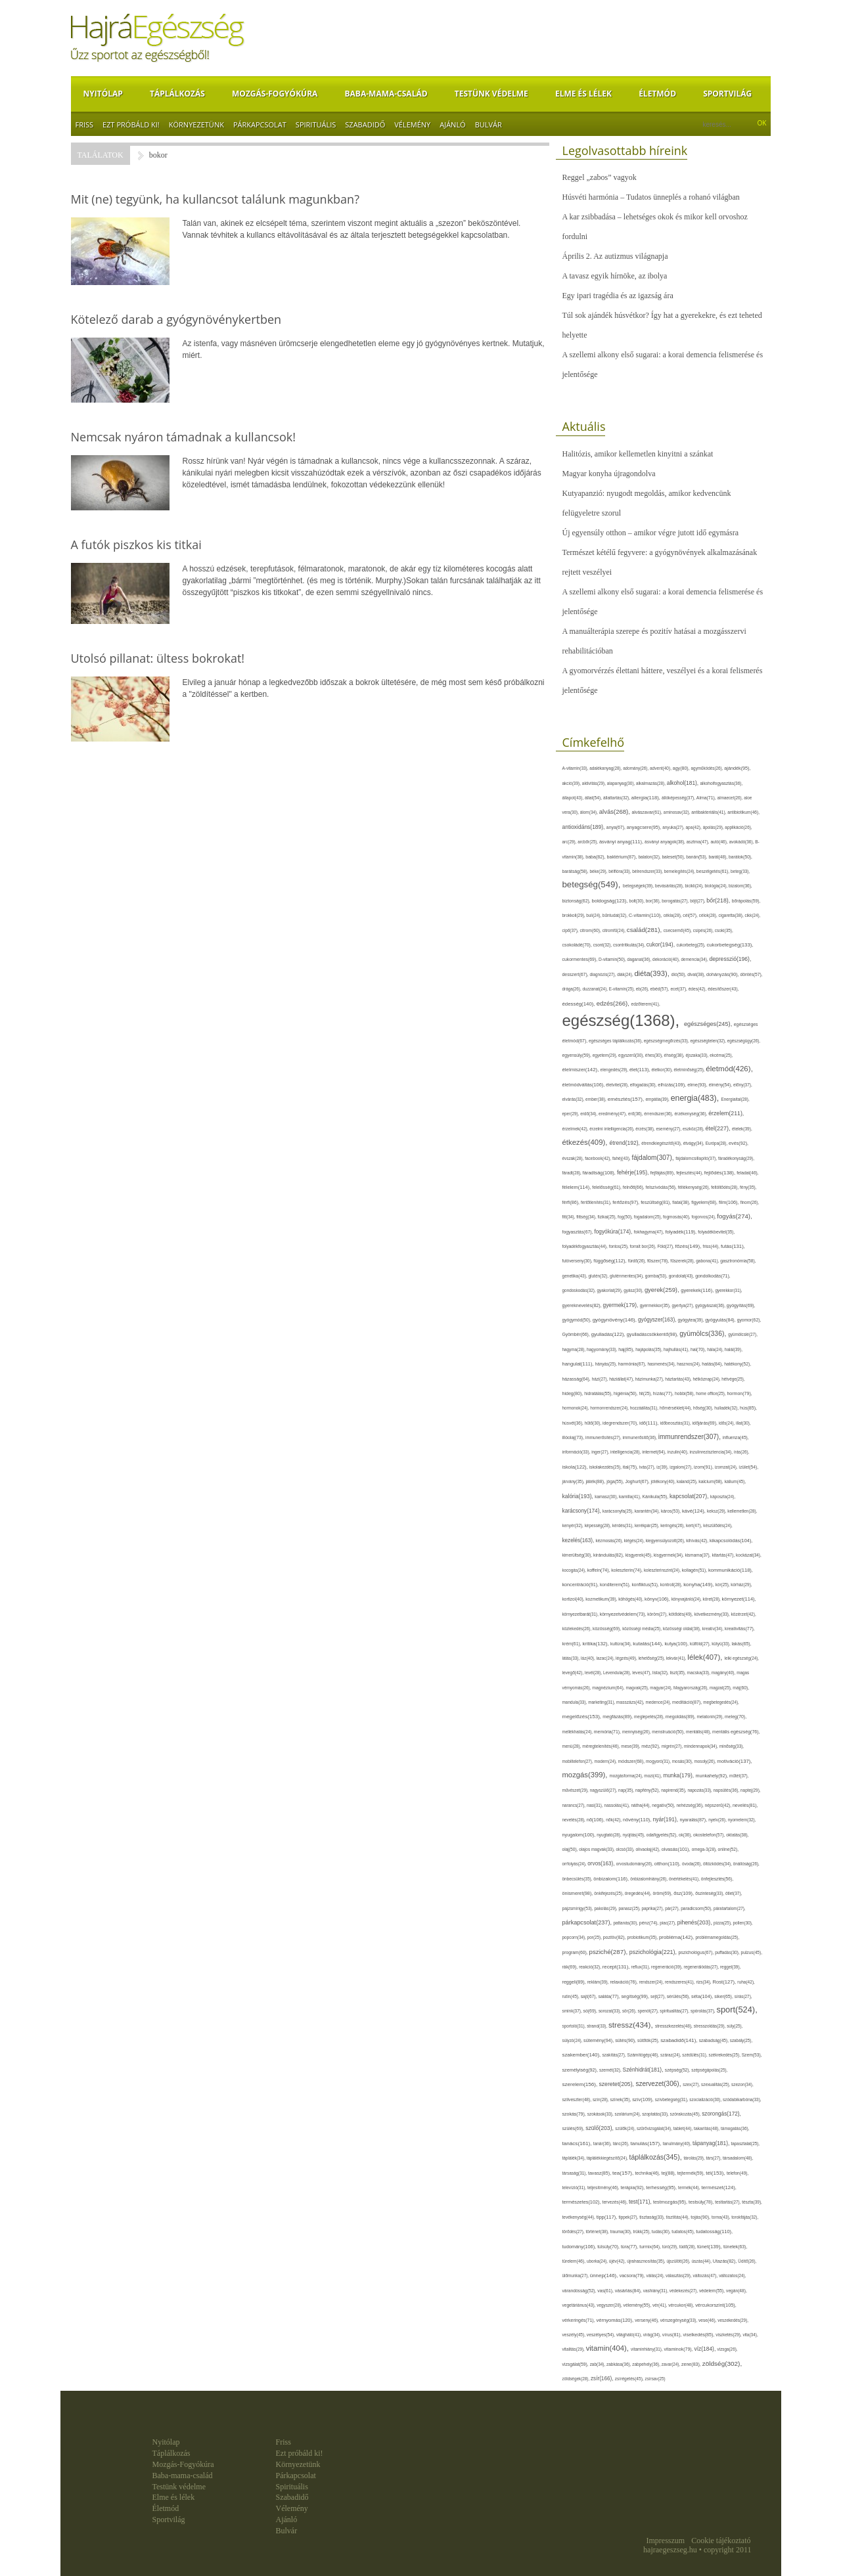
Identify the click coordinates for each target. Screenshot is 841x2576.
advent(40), (661, 768)
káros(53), (671, 1511)
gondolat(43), (682, 1276)
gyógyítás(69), (741, 1305)
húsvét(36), (573, 1423)
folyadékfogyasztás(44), (585, 1246)
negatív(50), (664, 1805)
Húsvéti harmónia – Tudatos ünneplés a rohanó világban (651, 197)
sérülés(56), (679, 1996)
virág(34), (652, 2334)
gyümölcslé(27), (743, 1334)
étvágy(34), (694, 1143)
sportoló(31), (574, 2026)
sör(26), (630, 2011)
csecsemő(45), (678, 930)
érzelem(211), (726, 1113)
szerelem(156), (580, 2084)
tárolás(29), (695, 2158)
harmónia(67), (633, 1364)
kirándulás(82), (609, 1555)
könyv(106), (658, 1599)
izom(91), (704, 1467)
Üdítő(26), (747, 2261)
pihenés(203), (695, 1922)
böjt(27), (698, 901)
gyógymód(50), (577, 1320)
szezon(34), (742, 2084)
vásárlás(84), (629, 2291)
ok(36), (686, 1834)
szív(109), (643, 2099)
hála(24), (716, 1349)
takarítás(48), (707, 2128)
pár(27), (673, 1908)
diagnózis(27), (604, 974)
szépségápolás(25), (709, 2070)
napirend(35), (674, 1790)
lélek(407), (705, 1657)
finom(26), (750, 1202)
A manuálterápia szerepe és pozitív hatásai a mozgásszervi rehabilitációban (654, 641)
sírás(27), (743, 1996)
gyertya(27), (683, 1305)
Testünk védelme (491, 93)
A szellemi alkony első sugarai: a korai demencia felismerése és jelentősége (662, 364)
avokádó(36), (742, 841)
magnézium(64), (608, 1687)
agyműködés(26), (708, 768)
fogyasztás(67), (578, 1232)
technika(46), (648, 2173)
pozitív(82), (615, 1937)
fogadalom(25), (648, 1216)
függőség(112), (610, 1261)
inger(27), (600, 1452)
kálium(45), (735, 1481)
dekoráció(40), (666, 959)
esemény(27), (669, 1128)
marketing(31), (602, 1702)
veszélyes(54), (601, 2334)
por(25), (595, 1937)
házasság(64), (577, 1379)
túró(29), (670, 2246)
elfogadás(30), (644, 1084)
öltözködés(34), (718, 1863)
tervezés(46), (615, 2202)
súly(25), (734, 2026)
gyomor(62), (749, 1320)
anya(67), (616, 827)
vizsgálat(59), (576, 2364)
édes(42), (698, 989)
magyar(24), (661, 1687)
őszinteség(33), (710, 1893)
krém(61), (572, 1643)
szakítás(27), (614, 2055)
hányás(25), (606, 1364)
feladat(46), (747, 1172)
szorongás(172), (721, 2114)
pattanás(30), (626, 1923)
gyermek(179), (621, 1305)
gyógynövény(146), (615, 1320)
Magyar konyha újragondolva (609, 473)
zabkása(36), (619, 2364)
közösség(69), (607, 1628)
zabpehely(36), (647, 2364)
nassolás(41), (617, 1805)
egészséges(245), (709, 1024)
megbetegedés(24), (721, 1702)
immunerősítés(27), (603, 1437)
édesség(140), (579, 1004)
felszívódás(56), (662, 1187)
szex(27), (692, 2084)
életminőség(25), (690, 1069)
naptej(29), (750, 1790)
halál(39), (733, 1349)
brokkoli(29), (574, 915)
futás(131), (733, 1246)
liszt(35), (678, 1672)
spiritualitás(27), (675, 2011)
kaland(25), (687, 1481)
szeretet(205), (617, 2084)
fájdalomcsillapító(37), (696, 1158)
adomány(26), (636, 768)
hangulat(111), (578, 1364)
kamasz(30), (607, 1496)
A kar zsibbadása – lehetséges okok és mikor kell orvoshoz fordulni (655, 226)
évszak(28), (573, 1158)
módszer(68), (632, 1761)
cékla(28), (673, 915)
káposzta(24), (722, 1496)
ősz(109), (684, 1893)
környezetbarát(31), (581, 1614)
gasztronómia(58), (738, 1260)
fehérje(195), (633, 1172)
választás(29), (679, 2275)
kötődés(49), (681, 1614)
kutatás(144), (648, 1644)
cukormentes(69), (580, 959)
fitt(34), (569, 1216)
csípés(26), (704, 930)
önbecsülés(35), (578, 1878)
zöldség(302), (722, 2363)
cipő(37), (571, 930)
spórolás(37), (704, 2011)
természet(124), (718, 2187)
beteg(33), (740, 871)
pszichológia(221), (654, 1952)
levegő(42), (573, 1672)
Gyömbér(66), (576, 1334)
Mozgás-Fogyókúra (274, 93)
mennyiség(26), (637, 1731)
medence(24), (659, 1702)
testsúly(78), (702, 2202)
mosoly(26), (705, 1761)
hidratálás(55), (599, 1393)
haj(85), (626, 1349)
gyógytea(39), (692, 1320)
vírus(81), (672, 2334)
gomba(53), (657, 1276)
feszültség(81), (656, 1202)
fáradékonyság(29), (736, 1158)
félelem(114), (577, 1187)
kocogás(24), (574, 1570)
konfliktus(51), (646, 1584)
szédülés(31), (695, 2055)
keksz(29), (717, 1511)
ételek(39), (742, 1128)
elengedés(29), (615, 1069)
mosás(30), (683, 1761)
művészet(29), (576, 1790)
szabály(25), (741, 2040)
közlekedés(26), (577, 1628)
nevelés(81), (745, 1805)
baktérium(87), (622, 857)
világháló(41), (629, 2334)
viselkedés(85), (699, 2335)
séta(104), (702, 1996)
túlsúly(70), (609, 2246)
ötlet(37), (733, 1893)
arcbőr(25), (588, 841)
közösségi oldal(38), (682, 1628)
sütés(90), (626, 2040)
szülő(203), (600, 2128)
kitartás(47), (724, 1555)
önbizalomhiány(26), (649, 1878)
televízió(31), (574, 2187)
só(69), (591, 2011)
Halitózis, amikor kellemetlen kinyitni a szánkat (638, 453)
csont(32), (603, 945)
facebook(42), (598, 1158)
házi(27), (600, 1379)
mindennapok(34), (701, 1746)
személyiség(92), (580, 2070)
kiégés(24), (635, 1540)
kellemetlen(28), (742, 1511)
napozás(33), (700, 1790)
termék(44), (689, 2187)
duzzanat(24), (595, 989)
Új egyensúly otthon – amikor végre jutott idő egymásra (650, 532)
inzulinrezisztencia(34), (712, 1452)
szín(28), (601, 2099)
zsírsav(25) (655, 2378)
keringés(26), (673, 1525)
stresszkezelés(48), (674, 2026)
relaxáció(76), (624, 1982)
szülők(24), (626, 2128)
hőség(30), (703, 1408)
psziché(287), (609, 1951)
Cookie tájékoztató (720, 2540)
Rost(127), (724, 1982)
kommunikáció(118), (730, 1570)
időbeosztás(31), (676, 1423)
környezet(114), (739, 1599)
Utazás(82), (725, 2261)
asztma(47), (699, 841)
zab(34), (598, 2364)
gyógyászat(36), (711, 1305)
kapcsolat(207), (690, 1496)
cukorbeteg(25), (691, 945)
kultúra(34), (621, 1643)
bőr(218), (718, 900)
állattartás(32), (617, 797)
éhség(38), (675, 1055)
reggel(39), (730, 1967)
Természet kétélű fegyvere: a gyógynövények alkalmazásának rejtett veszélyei (660, 562)
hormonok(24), (576, 1408)
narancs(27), (574, 1805)
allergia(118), (646, 798)
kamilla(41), (630, 1496)
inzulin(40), (679, 1452)
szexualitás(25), (716, 2084)
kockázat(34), (748, 1555)
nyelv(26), (718, 1819)
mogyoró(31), (659, 1761)
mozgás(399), (586, 1775)
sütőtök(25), (648, 2040)
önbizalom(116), (611, 1879)
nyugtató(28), (609, 1834)
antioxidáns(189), (584, 827)
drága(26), (572, 989)
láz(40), (589, 1658)
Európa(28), (717, 1143)
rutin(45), (571, 1996)
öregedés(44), (639, 1893)
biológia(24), (717, 885)
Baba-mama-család (386, 93)
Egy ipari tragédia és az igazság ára (617, 295)
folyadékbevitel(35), (716, 1232)
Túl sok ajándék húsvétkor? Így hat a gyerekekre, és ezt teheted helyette (662, 325)
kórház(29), (741, 1584)
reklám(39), (598, 1982)
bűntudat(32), (615, 915)
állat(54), (594, 797)
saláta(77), (609, 1996)
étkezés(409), (586, 1142)
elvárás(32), (574, 1099)
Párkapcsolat (259, 124)
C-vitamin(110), (646, 915)
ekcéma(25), (721, 1055)
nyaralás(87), (694, 1820)
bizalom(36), (740, 885)
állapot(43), (573, 797)
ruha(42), (746, 1982)
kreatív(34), (713, 1628)
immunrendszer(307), (690, 1436)
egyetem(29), (605, 1055)
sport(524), (736, 2009)
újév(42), (618, 2261)
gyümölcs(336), (703, 1333)
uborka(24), (598, 2261)
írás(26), (742, 1452)
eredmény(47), (613, 1113)
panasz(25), (629, 1908)
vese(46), (707, 2320)
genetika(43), (575, 1276)
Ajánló (452, 124)
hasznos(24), (689, 1364)
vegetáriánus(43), (579, 2305)
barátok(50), (740, 857)
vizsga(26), (727, 2349)
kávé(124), (694, 1511)
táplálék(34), (574, 2158)
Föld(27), (666, 1246)
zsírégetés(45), (630, 2378)
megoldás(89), (681, 1717)
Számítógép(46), (644, 2055)
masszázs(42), (630, 1702)
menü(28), (572, 1746)
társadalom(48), (738, 2158)
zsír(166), (603, 2379)
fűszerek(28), (683, 1260)
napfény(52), (648, 1790)
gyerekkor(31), (728, 1290)
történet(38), (597, 2231)
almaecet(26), (730, 797)
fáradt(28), (572, 1172)
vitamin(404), (608, 2348)
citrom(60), (591, 930)
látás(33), (571, 1658)
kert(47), (694, 1525)
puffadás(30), (727, 1952)
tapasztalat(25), (745, 2143)
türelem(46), (574, 2261)
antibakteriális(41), (709, 812)
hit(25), (645, 1393)
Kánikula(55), (656, 1496)
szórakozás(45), (686, 2114)
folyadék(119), (681, 1232)
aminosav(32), (677, 812)
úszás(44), (701, 2261)
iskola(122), (575, 1467)
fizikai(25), (608, 1216)
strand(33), (597, 2026)
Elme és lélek (583, 93)
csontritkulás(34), (630, 945)
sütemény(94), (599, 2040)
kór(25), (723, 1584)
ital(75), (631, 1467)
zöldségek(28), (576, 2378)
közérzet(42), (743, 1614)
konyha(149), (699, 1585)
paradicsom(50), (697, 1908)
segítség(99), (635, 1996)
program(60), (575, 1952)
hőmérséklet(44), (676, 1408)
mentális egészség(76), (736, 1731)
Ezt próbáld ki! (131, 124)
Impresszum (666, 2540)
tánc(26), (622, 2143)
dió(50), (679, 974)
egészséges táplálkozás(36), (616, 1040)
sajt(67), (590, 1996)
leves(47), (642, 1672)
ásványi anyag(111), (622, 842)
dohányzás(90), (723, 974)
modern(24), (606, 1761)
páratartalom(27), (730, 1908)
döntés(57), (751, 974)
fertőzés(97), (626, 1202)
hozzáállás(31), (645, 1408)
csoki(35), (724, 930)
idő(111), (649, 1423)
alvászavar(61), (647, 812)
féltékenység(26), (694, 1187)
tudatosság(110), (714, 2231)
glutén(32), (599, 1276)
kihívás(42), (698, 1540)
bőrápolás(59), (746, 901)
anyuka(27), (673, 827)
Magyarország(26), (691, 1687)
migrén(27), (673, 1746)
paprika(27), (654, 1908)
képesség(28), (598, 1525)
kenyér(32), (573, 1525)
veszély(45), (574, 2334)
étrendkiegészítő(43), (662, 1143)
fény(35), (748, 1187)
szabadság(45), (714, 2040)
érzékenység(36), (691, 1113)
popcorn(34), (574, 1937)
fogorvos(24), (704, 1216)
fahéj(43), (621, 1158)
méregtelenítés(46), (601, 1746)
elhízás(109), (672, 1085)
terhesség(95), (662, 2187)
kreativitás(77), (740, 1628)
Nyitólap (103, 93)
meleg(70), (735, 1716)
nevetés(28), (574, 1819)
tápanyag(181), (712, 2143)
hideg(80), (573, 1393)
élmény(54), (721, 1084)
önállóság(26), (746, 1863)
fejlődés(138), (720, 1173)
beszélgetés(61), (713, 871)
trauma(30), (621, 2231)
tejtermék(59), (691, 2173)
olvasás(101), (677, 1849)
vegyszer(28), (610, 2305)
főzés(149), (689, 1246)
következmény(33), (712, 1614)
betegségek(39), (639, 885)
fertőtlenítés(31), (596, 1202)
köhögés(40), (631, 1599)
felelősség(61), (607, 1187)
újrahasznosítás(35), (646, 2261)
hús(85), (748, 1408)
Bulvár (488, 124)
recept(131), (616, 1967)
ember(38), (596, 1099)
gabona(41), (708, 1260)
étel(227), (719, 1128)
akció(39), (572, 783)
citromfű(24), (614, 930)
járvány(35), (574, 1481)
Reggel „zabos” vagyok (599, 177)
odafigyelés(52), (663, 1834)
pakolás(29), (607, 1908)
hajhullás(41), (677, 1349)
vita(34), (750, 2334)
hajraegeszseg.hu (670, 2549)
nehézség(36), (691, 1805)
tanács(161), (577, 2143)
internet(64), (655, 1452)
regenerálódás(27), (702, 1967)
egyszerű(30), (631, 1055)
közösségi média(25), (642, 1628)
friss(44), (712, 1246)
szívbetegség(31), (672, 2099)
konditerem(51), (615, 1584)
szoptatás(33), (656, 2114)
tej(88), (669, 2173)
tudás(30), (661, 2231)
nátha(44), (641, 1805)
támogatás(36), (735, 2128)
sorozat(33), (610, 2011)
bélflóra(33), (620, 871)
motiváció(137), (734, 1761)
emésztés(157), (627, 1099)
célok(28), (709, 915)
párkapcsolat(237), (588, 1922)
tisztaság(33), (652, 2217)
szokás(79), (574, 2114)
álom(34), (589, 812)
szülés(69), (574, 2128)
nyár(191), (665, 1819)
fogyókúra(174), (613, 1232)
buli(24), (594, 915)
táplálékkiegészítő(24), (608, 2158)
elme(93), (698, 1085)
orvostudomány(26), (635, 1863)
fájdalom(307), (653, 1157)
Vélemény (412, 124)
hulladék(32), (727, 1408)
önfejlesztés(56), (717, 1878)
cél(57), (690, 915)
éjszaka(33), (697, 1055)
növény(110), (637, 1820)
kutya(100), (677, 1644)
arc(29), (570, 841)
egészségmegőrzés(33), (667, 1040)
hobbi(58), (685, 1393)
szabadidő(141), (679, 2040)
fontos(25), (619, 1246)
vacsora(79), (633, 2275)
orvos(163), (601, 1864)
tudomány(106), (580, 2247)
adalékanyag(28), (606, 768)
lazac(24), (606, 1658)
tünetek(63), (735, 2246)
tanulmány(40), (678, 2143)
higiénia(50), (626, 1393)
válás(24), (656, 2275)
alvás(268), (615, 811)
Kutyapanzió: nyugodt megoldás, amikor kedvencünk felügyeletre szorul (646, 503)
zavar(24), (671, 2364)
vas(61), (605, 2290)
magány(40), (724, 1672)
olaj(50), (571, 1849)
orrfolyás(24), (575, 1863)
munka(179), (679, 1775)
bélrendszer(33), (648, 871)
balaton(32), (650, 857)
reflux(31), (641, 1967)
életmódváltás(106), (584, 1085)
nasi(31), (595, 1805)
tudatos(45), (683, 2231)
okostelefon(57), (709, 1834)
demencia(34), (695, 959)
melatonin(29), (711, 1716)
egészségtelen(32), (708, 1040)
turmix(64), (650, 2246)
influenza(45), (736, 1437)
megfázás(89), (618, 1717)
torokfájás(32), (744, 2217)
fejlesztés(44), (690, 1172)
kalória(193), (578, 1496)
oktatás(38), (737, 1834)
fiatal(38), (681, 1202)
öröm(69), (662, 1893)
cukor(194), (662, 944)
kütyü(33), (721, 1643)
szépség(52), (678, 2070)
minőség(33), (731, 1746)
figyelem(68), (705, 1202)
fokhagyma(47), (650, 1232)
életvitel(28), (617, 1084)
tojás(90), (701, 2217)
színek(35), (621, 2099)
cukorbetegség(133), (729, 945)
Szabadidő (365, 124)
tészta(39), (752, 2202)
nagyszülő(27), (604, 1790)
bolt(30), (637, 901)
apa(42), (693, 827)
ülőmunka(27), (576, 2275)
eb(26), (643, 989)
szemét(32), (611, 2070)
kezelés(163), (579, 1540)
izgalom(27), (682, 1467)
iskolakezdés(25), (606, 1467)
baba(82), (595, 857)
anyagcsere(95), (644, 827)
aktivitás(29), (594, 783)
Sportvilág (727, 93)
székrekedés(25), (724, 2055)
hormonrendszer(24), (610, 1408)
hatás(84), (713, 1364)
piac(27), (668, 1923)
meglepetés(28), (650, 1716)
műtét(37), (738, 1775)
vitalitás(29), (574, 2349)
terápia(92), (633, 2187)
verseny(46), (647, 2320)
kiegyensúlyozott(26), (666, 1540)
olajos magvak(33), (597, 1849)
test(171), (641, 2202)
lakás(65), (741, 1643)
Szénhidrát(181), (644, 2069)
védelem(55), (712, 2290)
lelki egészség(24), (741, 1658)
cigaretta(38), (731, 915)
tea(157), (623, 2173)
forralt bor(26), (644, 1246)
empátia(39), (657, 1099)
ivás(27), (647, 1467)
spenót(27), (649, 2011)
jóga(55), (615, 1481)
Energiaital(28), (735, 1099)
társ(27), (714, 2158)
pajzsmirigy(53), (578, 1908)
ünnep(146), (605, 2275)
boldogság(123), (610, 901)
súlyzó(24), (573, 2040)
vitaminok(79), (679, 2349)
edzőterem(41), (645, 1004)
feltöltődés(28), (725, 1187)
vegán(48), (736, 2290)
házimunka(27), (650, 1379)
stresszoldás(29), (710, 2026)
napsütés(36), (727, 1790)
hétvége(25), (732, 1379)
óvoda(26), (692, 1863)
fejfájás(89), (663, 1173)
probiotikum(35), (643, 1937)
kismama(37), (698, 1555)
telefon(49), (738, 2173)
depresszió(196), (730, 959)
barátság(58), (576, 871)
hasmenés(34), (662, 1364)
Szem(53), (752, 2055)
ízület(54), (748, 1467)
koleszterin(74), (627, 1570)
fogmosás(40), (677, 1216)
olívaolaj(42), (648, 1849)
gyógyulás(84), (721, 1320)
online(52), (728, 1849)
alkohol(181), (683, 783)
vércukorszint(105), (716, 2305)
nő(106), (596, 1820)
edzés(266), (614, 1003)
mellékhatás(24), (578, 1731)
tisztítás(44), (678, 2217)
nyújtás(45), (634, 1834)
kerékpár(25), (647, 1525)
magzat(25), (721, 1687)
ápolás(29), (714, 827)
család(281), (645, 929)
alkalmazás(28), (651, 783)
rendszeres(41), (680, 1982)
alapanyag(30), (621, 783)
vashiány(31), (656, 2290)
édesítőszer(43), (723, 989)
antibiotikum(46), (743, 812)
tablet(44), (683, 2128)
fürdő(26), (637, 1260)
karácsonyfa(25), (618, 1511)
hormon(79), (739, 1393)
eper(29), (571, 1113)
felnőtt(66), (634, 1187)
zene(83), (691, 2364)
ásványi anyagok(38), (666, 841)
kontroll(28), (671, 1584)
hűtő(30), (593, 1423)
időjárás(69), (706, 1423)
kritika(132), (596, 1644)
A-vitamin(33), (576, 768)
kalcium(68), (711, 1481)
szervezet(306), (659, 2083)
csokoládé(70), (577, 945)
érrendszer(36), (659, 1113)
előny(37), (742, 1084)
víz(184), (705, 2348)
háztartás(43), (679, 1379)
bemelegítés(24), (680, 871)
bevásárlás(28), (670, 885)
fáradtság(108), (600, 1173)
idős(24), (727, 1423)
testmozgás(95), (671, 2202)
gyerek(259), (663, 1289)
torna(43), (721, 2217)
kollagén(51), (695, 1570)
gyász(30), (634, 1290)
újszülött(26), (678, 2261)
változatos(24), (732, 2275)
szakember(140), (582, 2055)
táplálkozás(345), (656, 2157)
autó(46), (719, 841)
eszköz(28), (694, 1128)
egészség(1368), (623, 1020)
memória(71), (608, 1731)
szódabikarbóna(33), (742, 2099)
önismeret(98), (578, 1893)
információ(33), (577, 1452)
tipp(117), (608, 2217)
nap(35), (626, 1790)
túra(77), (630, 2246)
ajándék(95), (737, 768)
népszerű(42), (719, 1805)
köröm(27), (657, 1614)
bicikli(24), (695, 885)
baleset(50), (674, 857)
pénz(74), (649, 1923)
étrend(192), (626, 1143)
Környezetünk (196, 124)
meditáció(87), (687, 1702)
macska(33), (699, 1672)
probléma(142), (677, 1937)
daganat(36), (639, 959)
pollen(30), (743, 1923)
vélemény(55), (638, 2305)
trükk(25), (642, 2231)
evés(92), (738, 1143)
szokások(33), (601, 2114)
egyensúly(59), (577, 1055)
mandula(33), (575, 1702)
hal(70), (699, 1349)
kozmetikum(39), (601, 1599)
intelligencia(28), (626, 1452)
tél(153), (716, 2173)
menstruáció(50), (669, 1731)
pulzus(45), (751, 1952)
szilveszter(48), (577, 2099)
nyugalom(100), (579, 1835)
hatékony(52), (737, 1364)
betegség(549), (593, 884)
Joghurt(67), (638, 1481)
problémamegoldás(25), (717, 1937)
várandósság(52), (580, 2290)
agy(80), (682, 768)
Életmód (657, 93)
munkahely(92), (712, 1776)
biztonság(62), (577, 901)
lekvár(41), (677, 1658)
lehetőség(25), (652, 1658)
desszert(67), (576, 974)
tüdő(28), (688, 2246)
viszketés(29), (729, 2334)
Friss (85, 124)
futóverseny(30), (578, 1260)
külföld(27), (701, 1643)
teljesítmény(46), (604, 2187)
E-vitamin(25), (622, 989)
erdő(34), (589, 1113)
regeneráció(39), (667, 1967)
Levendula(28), (617, 1672)
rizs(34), (704, 1982)
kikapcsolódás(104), (731, 1540)
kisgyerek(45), (639, 1555)
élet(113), (640, 1070)
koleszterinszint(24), (663, 1570)
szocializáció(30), (706, 2099)
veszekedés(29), (732, 2320)
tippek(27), (629, 2217)
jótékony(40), (664, 1481)
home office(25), (711, 1393)
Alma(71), (706, 797)
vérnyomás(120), (615, 2320)
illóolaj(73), (574, 1437)
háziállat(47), (622, 1379)
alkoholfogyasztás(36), (721, 783)
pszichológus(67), (696, 1952)
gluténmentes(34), (627, 1276)
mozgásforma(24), (626, 1775)
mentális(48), (699, 1731)
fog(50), (626, 1216)
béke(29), (599, 871)
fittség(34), (586, 1216)
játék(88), (595, 1481)
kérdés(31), (623, 1525)
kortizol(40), (574, 1599)
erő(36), (636, 1113)
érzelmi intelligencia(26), (612, 1128)
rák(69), (571, 1967)
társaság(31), (575, 2173)
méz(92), (651, 1746)
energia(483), (696, 1098)
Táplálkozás (177, 93)
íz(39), (663, 1467)
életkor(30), (663, 1069)
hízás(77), (664, 1393)
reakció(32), (590, 1967)
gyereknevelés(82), (582, 1305)
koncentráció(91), (581, 1585)
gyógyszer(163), (658, 1320)
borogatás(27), (676, 901)
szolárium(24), (628, 2114)
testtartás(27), (728, 2202)
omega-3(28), (705, 1849)
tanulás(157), (646, 2143)
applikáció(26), (738, 827)
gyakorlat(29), (610, 1290)
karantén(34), (648, 1511)
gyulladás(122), (609, 1334)
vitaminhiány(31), (647, 2349)
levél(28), (594, 1672)
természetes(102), (582, 2202)
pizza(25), (723, 1923)
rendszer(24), (652, 1982)
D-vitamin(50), (613, 959)
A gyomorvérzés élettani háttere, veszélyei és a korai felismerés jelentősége (662, 680)
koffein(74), (599, 1570)
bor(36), (654, 901)
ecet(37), (679, 989)
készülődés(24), (717, 1525)
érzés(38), (645, 1128)
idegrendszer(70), (620, 1423)
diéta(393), (652, 973)
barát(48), (719, 857)
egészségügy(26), (743, 1040)
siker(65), (724, 1996)
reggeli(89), (574, 1982)
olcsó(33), (625, 1849)
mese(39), (631, 1746)
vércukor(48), (681, 2305)
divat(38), (696, 974)
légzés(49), (627, 1658)
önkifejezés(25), (609, 1893)
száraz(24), (671, 2055)
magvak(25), (637, 1687)
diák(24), (625, 974)
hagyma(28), (574, 1349)
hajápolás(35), (649, 1349)
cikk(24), (753, 915)
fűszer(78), (658, 1260)
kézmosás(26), (610, 1540)
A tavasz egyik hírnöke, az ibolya (615, 275)
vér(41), (660, 2305)
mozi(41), (653, 1775)
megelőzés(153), (582, 1717)
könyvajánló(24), (687, 1599)
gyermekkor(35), (656, 1305)
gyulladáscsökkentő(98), (653, 1334)
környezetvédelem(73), (624, 1614)
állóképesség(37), (679, 797)
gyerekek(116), (698, 1290)
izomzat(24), (727, 1467)
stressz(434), (631, 2024)
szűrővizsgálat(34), (655, 2128)
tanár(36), (603, 2143)
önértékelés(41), (685, 1878)
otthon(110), (668, 1864)
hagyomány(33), (602, 1349)
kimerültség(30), (577, 1555)
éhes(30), (654, 1055)
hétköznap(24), (707, 1379)
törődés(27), (574, 2231)
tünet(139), (710, 2247)
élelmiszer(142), (581, 1070)
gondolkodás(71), (713, 1276)
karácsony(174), (582, 1511)
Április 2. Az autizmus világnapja (615, 256)
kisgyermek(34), (669, 1555)
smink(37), (572, 2011)
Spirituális (316, 124)
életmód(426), (729, 1068)
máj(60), (741, 1687)
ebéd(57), (660, 989)
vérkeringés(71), (579, 2320)
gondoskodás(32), (579, 1290)
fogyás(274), (734, 1216)
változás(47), (706, 2275)
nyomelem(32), (742, 1819)
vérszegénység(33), (679, 2320)
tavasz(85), (600, 2173)
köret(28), (712, 1599)
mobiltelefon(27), (578, 1761)
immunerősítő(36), (640, 1437)
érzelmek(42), (576, 1128)
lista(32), (661, 1672)
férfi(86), (571, 1202)
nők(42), (614, 1819)
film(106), (729, 1202)
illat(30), (743, 1423)
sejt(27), (658, 1996)
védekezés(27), (684, 2290)
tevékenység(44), (579, 2217)
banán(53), (697, 857)
